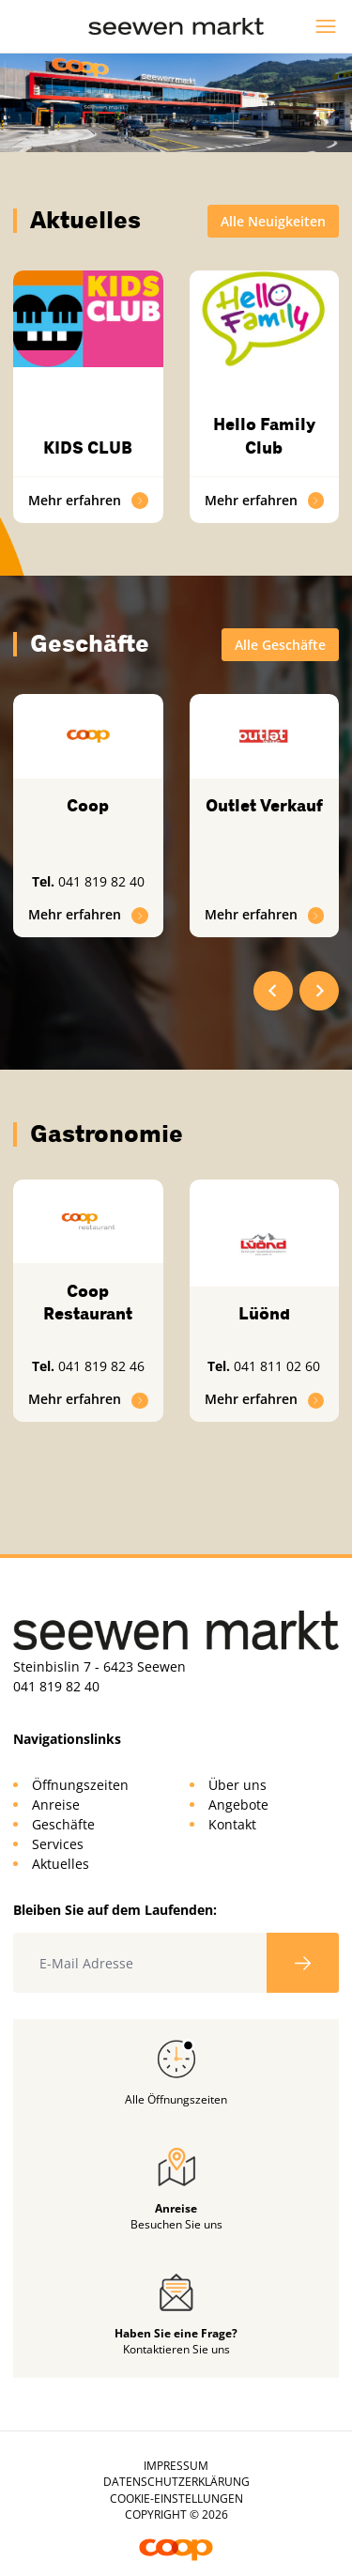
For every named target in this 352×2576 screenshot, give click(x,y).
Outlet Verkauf (264, 805)
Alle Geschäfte (280, 645)
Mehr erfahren (88, 500)
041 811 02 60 (277, 1366)
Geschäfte (63, 1824)
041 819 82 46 (101, 1366)
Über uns (237, 1785)
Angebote (238, 1804)
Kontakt (232, 1824)
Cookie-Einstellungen (176, 2499)
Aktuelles (60, 1864)
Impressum (176, 2466)
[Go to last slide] (273, 990)
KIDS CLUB (87, 448)
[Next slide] (319, 990)
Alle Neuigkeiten (273, 221)
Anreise (56, 1804)
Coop (88, 805)
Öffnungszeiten (80, 1785)
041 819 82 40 (101, 881)
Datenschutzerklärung (176, 2482)
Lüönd (264, 1313)
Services (58, 1844)
